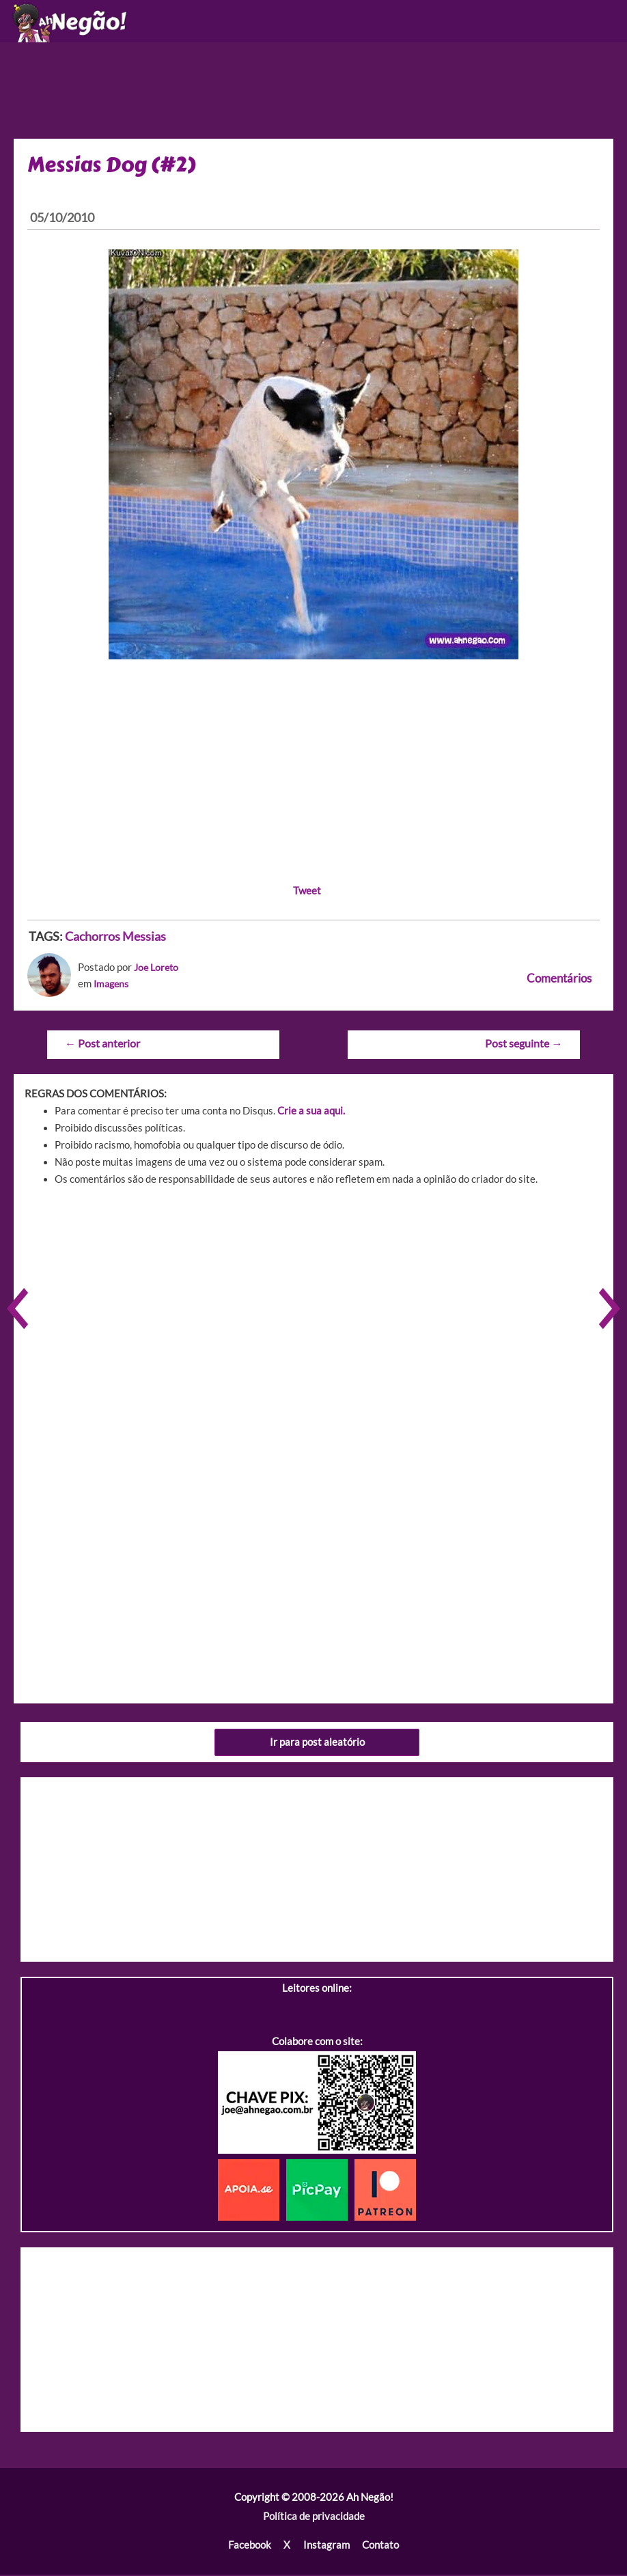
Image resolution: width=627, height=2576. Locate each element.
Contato (379, 2547)
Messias (144, 939)
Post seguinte (524, 1046)
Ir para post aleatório (317, 1744)
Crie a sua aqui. (311, 1113)
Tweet (307, 893)
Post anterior (101, 1046)
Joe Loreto (158, 970)
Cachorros (92, 939)
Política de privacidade (314, 2518)
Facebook (250, 2547)
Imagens (113, 986)
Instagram (326, 2547)
